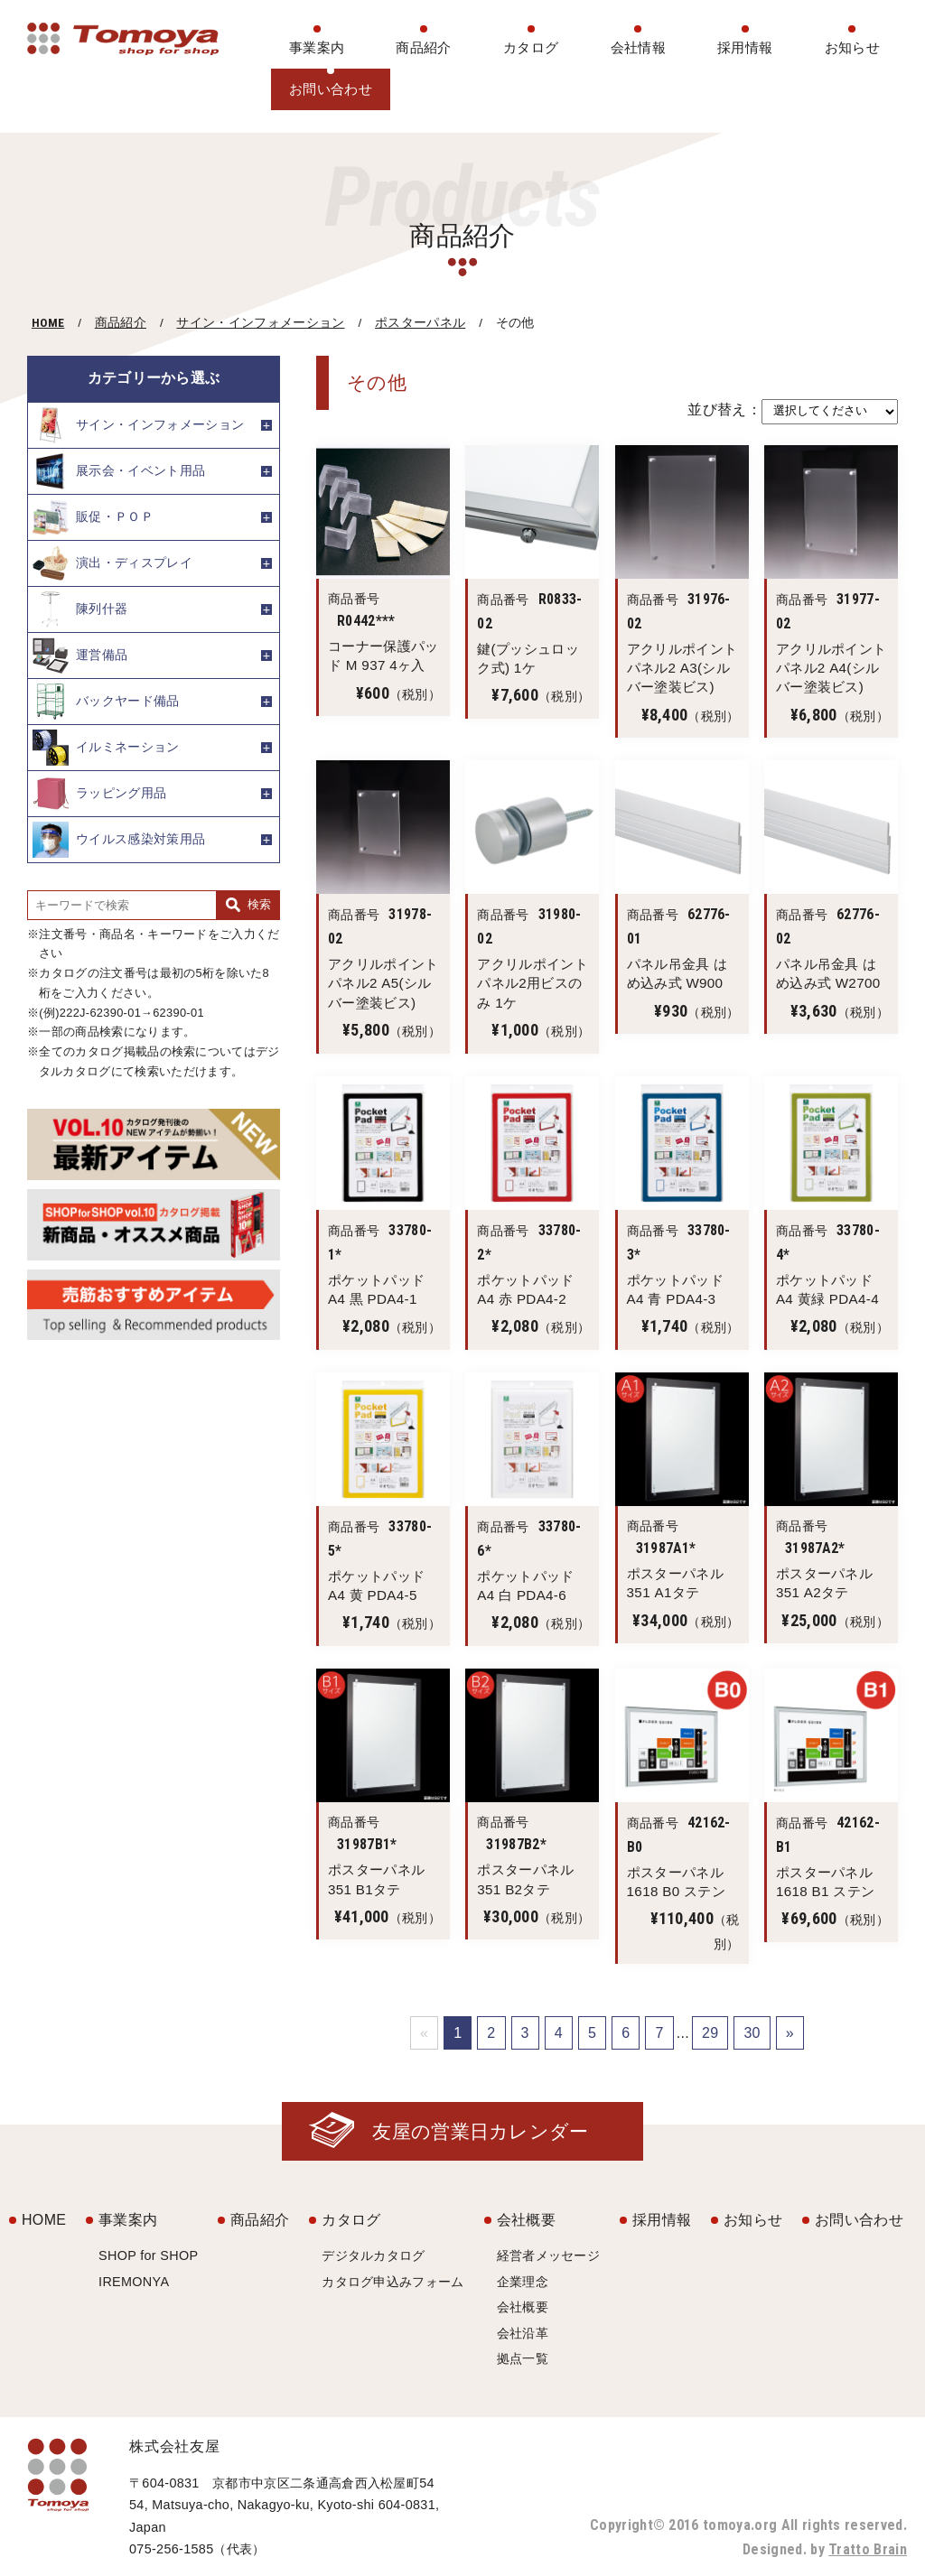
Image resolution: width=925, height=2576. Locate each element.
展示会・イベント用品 (119, 471)
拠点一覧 (522, 2358)
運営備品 (80, 655)
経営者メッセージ (549, 2255)
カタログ (530, 47)
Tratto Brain (867, 2549)
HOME (48, 322)
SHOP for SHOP (148, 2255)
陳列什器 (80, 609)
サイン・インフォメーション (260, 323)
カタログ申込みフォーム (393, 2281)
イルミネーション (106, 748)
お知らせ (852, 47)
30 (751, 2033)
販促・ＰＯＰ (93, 517)
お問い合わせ (330, 89)
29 (710, 2033)
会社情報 (638, 47)
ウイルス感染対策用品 (119, 840)
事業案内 (316, 47)
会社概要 (526, 2219)
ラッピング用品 (99, 794)
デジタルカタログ (373, 2255)
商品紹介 (423, 47)
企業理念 (522, 2281)
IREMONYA (133, 2281)
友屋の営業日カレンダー (480, 2131)
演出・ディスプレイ (112, 563)
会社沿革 (522, 2333)
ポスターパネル (420, 323)
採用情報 (744, 47)
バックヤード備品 (106, 702)
